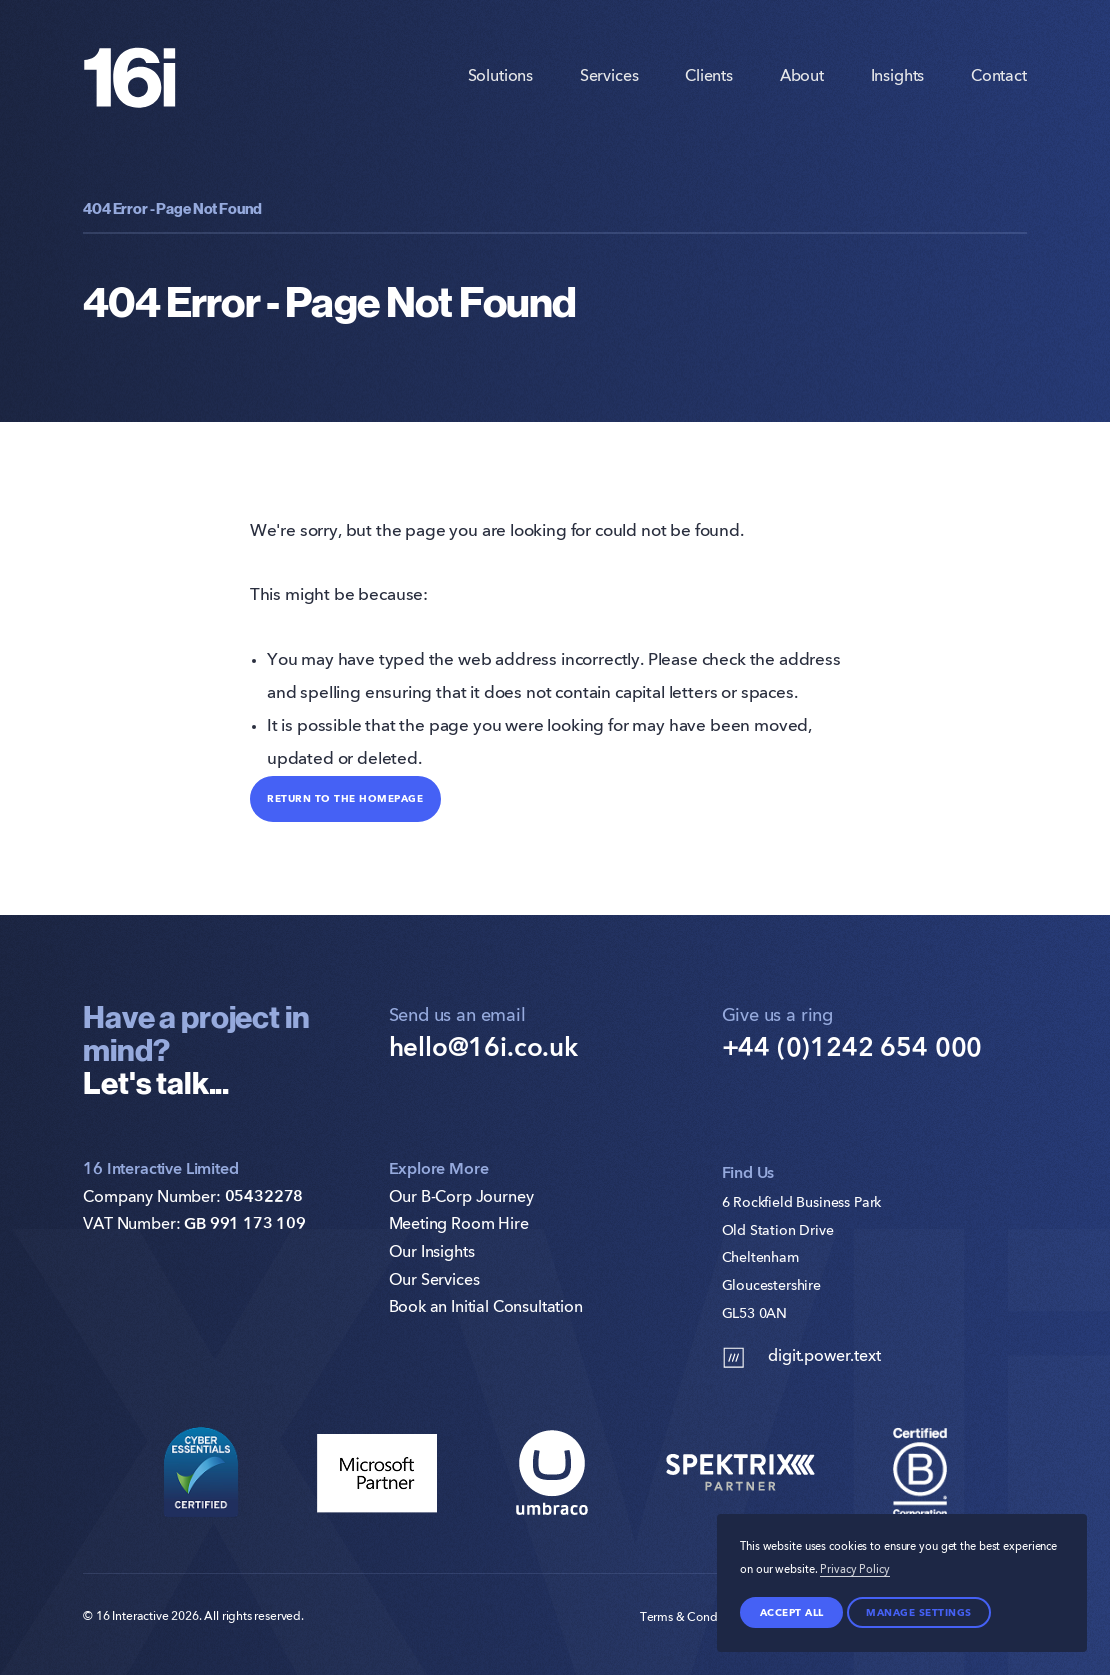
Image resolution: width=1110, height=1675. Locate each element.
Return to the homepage (345, 798)
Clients (709, 77)
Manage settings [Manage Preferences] (918, 1612)
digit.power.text (801, 1357)
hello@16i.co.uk (483, 1049)
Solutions (500, 77)
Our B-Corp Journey (461, 1198)
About (802, 77)
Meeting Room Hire (459, 1225)
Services (609, 77)
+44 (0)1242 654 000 (852, 1049)
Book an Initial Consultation (486, 1308)
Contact (999, 77)
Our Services (434, 1281)
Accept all (792, 1612)
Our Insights (432, 1253)
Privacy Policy (854, 1570)
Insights (898, 77)
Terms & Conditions (693, 1618)
